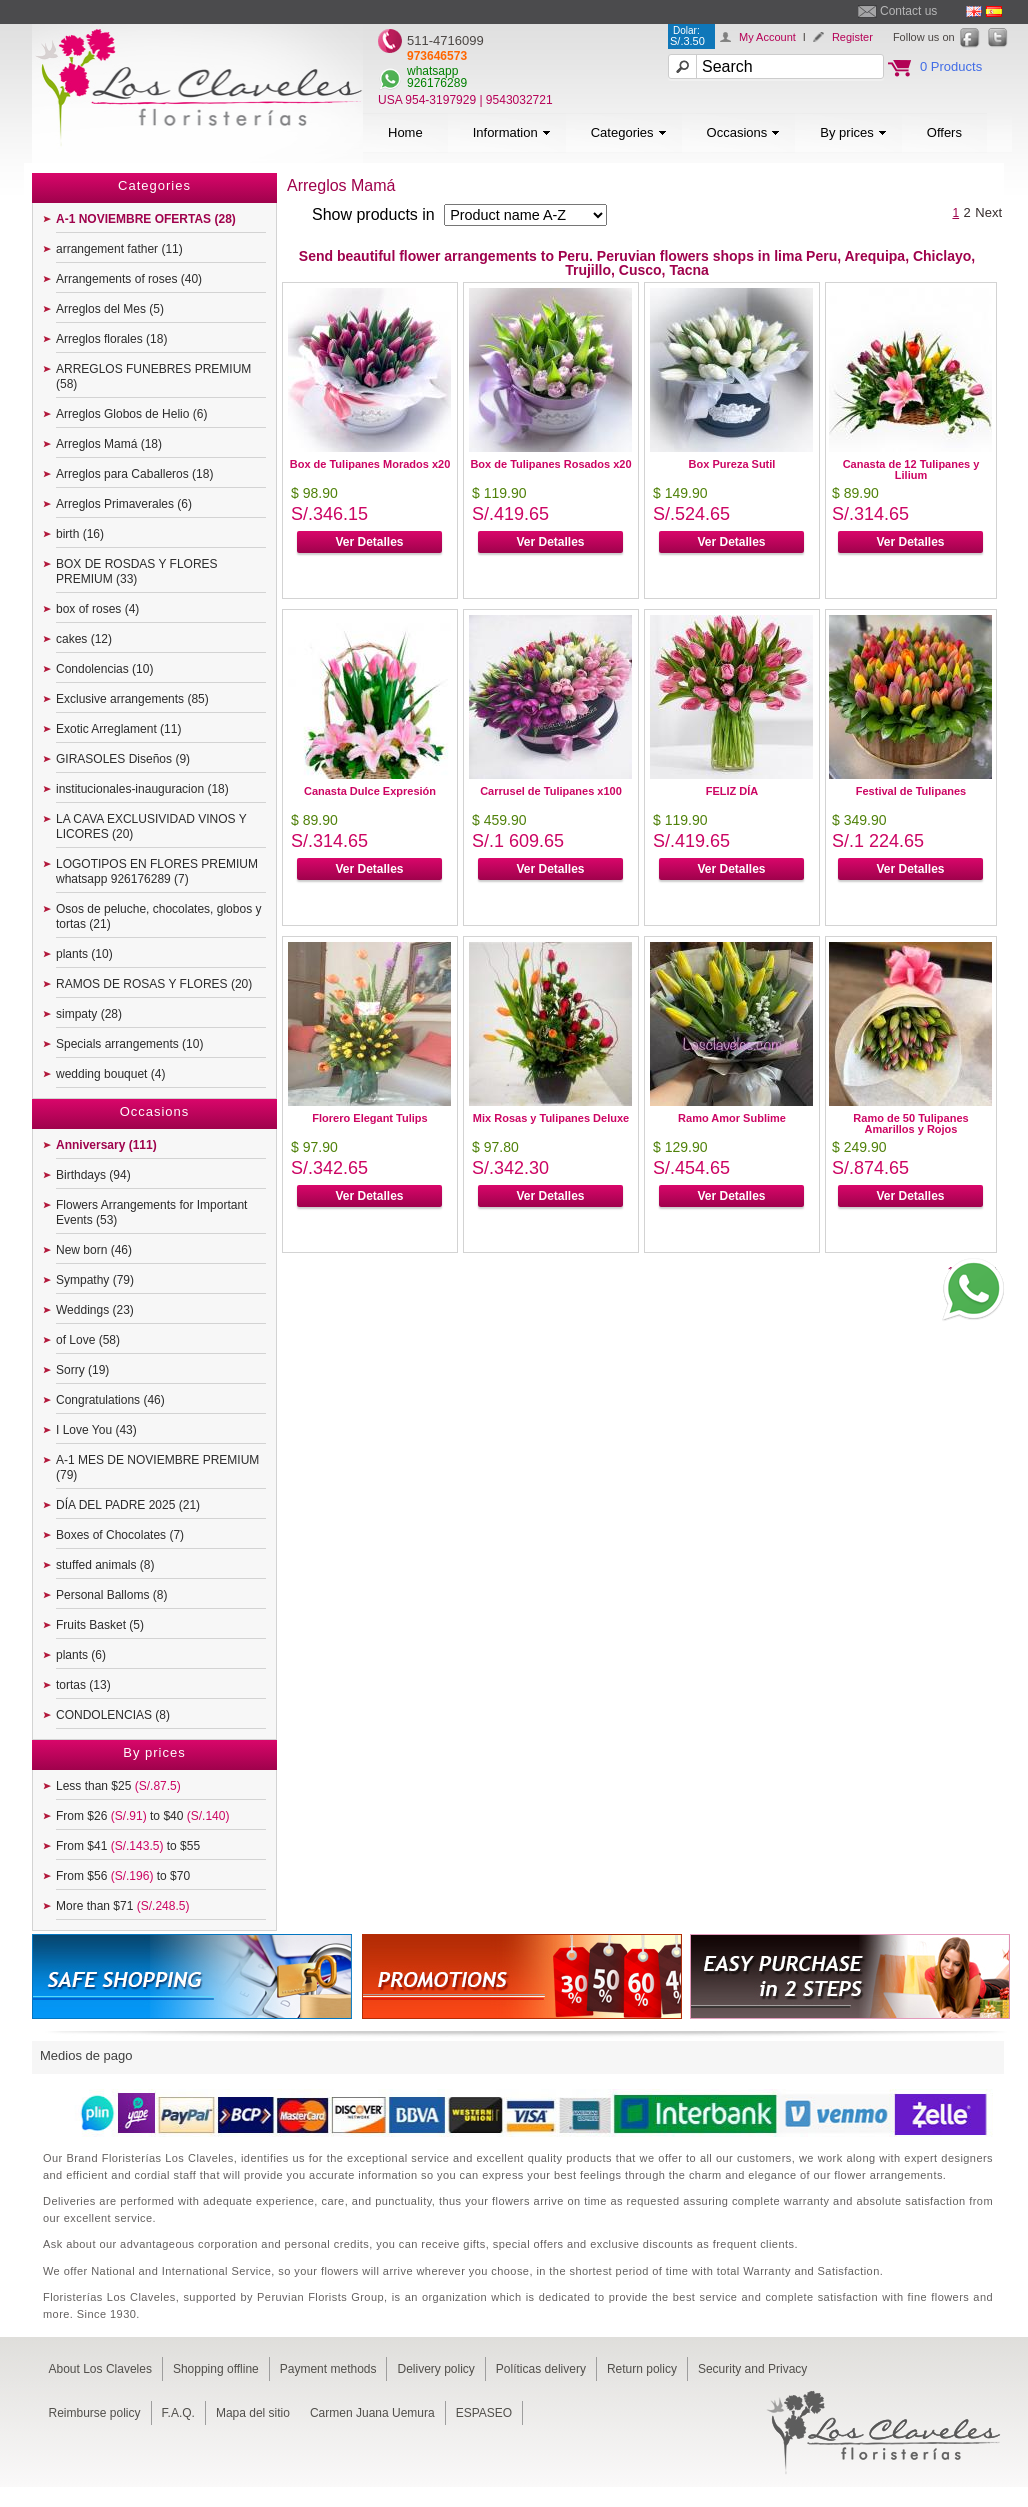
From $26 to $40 (142, 1816)
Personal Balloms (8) (111, 1595)
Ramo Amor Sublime (732, 1118)
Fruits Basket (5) (100, 1625)
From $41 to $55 (128, 1846)
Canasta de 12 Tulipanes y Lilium (911, 469)
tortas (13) (83, 1685)
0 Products (951, 66)
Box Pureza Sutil (732, 464)
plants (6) (81, 1655)
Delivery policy (435, 2369)
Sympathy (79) (95, 1280)
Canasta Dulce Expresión (370, 791)
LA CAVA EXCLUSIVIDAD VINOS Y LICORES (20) (151, 826)
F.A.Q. (178, 2413)
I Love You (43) (96, 1430)
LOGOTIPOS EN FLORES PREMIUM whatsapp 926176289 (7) (157, 871)
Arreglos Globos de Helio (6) (131, 414)
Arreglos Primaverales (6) (124, 504)
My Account (767, 37)
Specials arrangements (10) (129, 1044)
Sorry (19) (82, 1370)
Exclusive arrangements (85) (132, 699)
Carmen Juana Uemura (372, 2413)
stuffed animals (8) (105, 1565)
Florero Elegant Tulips (369, 1118)
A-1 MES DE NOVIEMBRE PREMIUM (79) (157, 1467)
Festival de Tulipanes (911, 791)
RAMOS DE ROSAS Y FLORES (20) (154, 984)
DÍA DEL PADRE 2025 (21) (128, 1505)
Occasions (744, 132)
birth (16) (80, 534)
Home (405, 132)
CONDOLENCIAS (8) (113, 1715)
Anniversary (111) (106, 1145)
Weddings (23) (95, 1310)
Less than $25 (118, 1786)
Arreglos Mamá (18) (109, 444)
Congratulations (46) (110, 1400)
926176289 (437, 83)
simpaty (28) (89, 1014)
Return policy (642, 2369)
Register (852, 37)
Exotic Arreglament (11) (118, 729)
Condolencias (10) (104, 669)
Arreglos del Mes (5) (110, 309)
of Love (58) (88, 1340)
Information (512, 132)
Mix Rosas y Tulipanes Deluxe (551, 1118)
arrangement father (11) (119, 249)
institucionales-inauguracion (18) (142, 789)
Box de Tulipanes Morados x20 (370, 464)
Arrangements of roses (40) (129, 279)
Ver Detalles (369, 542)
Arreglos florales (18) (111, 339)
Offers (944, 132)
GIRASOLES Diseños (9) (123, 759)
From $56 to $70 (123, 1876)
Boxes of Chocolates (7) (120, 1535)
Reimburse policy (95, 2413)
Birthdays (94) (93, 1175)
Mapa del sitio (253, 2413)
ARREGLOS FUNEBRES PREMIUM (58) (153, 376)
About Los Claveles (100, 2369)
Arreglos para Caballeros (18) (134, 474)
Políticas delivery (541, 2369)
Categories (629, 132)
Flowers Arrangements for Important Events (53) (151, 1212)
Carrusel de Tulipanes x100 (551, 791)
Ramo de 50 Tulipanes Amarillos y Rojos (910, 1123)
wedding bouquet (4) (110, 1074)
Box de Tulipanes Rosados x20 (550, 464)
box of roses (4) (97, 609)
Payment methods (328, 2369)
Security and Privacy (752, 2369)
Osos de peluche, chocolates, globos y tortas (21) (158, 916)
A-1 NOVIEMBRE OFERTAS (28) (146, 219)
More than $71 (122, 1906)
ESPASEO (484, 2413)
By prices (853, 132)
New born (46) (94, 1250)
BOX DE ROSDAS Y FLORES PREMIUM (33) (137, 571)
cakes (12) (84, 639)
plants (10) (84, 954)
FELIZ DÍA (732, 791)
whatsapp (432, 71)
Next (988, 212)
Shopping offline (216, 2369)
